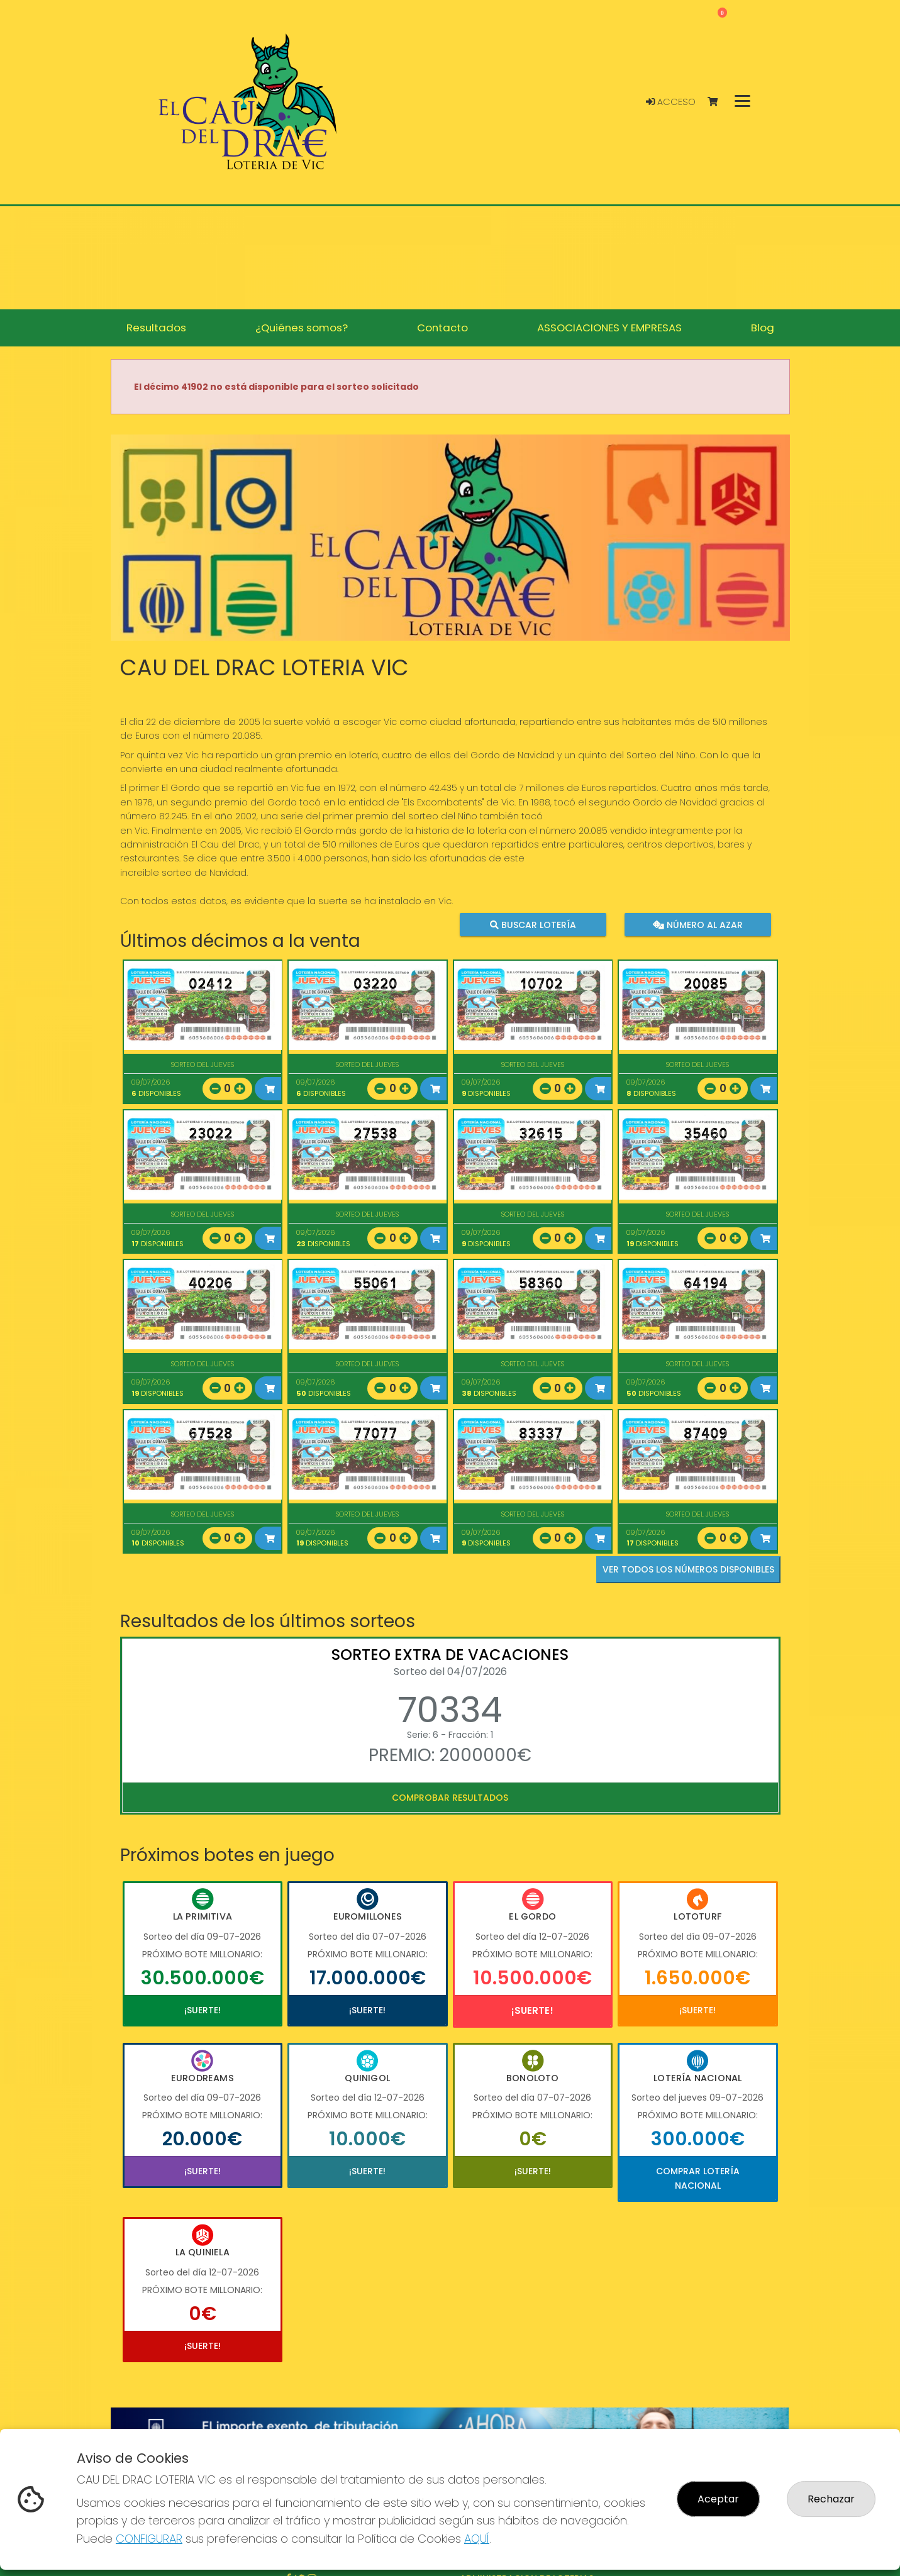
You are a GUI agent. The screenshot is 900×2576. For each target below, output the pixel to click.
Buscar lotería (532, 924)
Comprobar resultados (450, 1797)
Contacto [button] (442, 327)
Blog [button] (762, 327)
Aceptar (718, 2499)
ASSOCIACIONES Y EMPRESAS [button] (609, 327)
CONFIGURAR (149, 2538)
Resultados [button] (156, 327)
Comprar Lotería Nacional (698, 2178)
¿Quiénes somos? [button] (301, 327)
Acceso (671, 102)
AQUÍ (476, 2538)
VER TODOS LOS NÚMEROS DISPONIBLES (688, 1569)
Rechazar (831, 2499)
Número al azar (698, 924)
